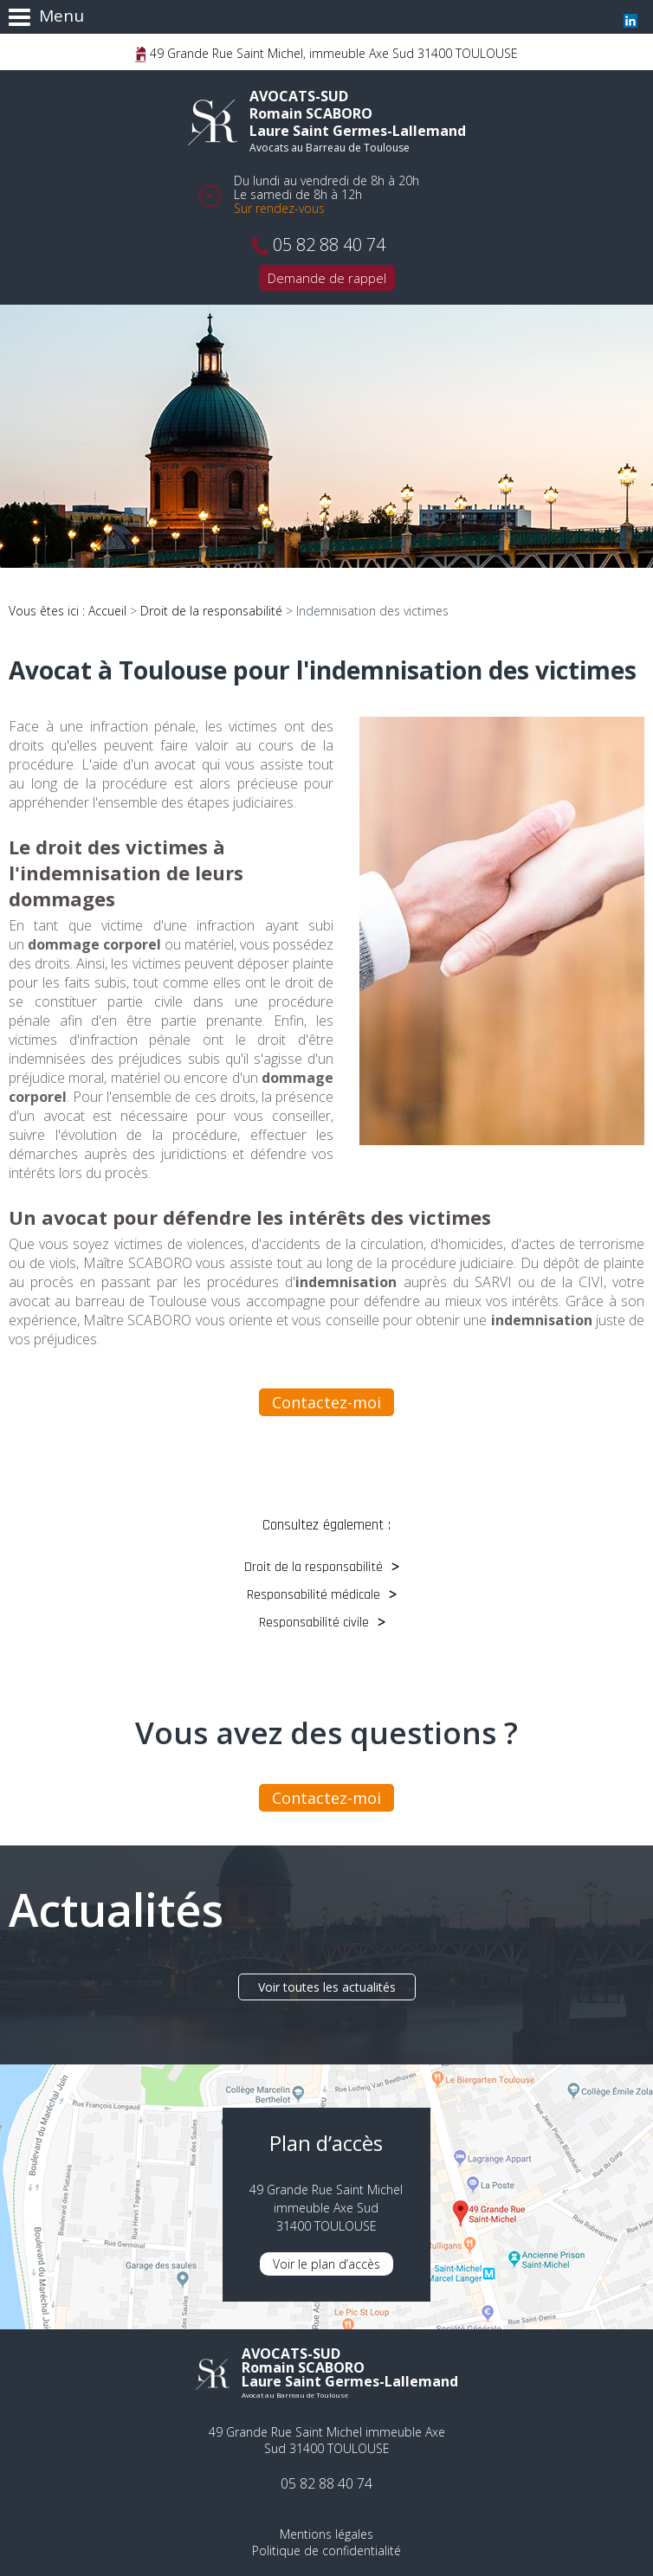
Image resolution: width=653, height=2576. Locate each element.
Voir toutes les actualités (327, 1987)
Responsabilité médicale (313, 1594)
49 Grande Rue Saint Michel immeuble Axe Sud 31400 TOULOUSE (327, 2440)
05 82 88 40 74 (329, 244)
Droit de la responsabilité (211, 610)
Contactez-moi (326, 1402)
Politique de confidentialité (326, 2550)
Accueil (107, 610)
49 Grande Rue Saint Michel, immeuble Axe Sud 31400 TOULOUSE (332, 53)
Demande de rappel (327, 278)
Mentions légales (326, 2534)
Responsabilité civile (314, 1622)
